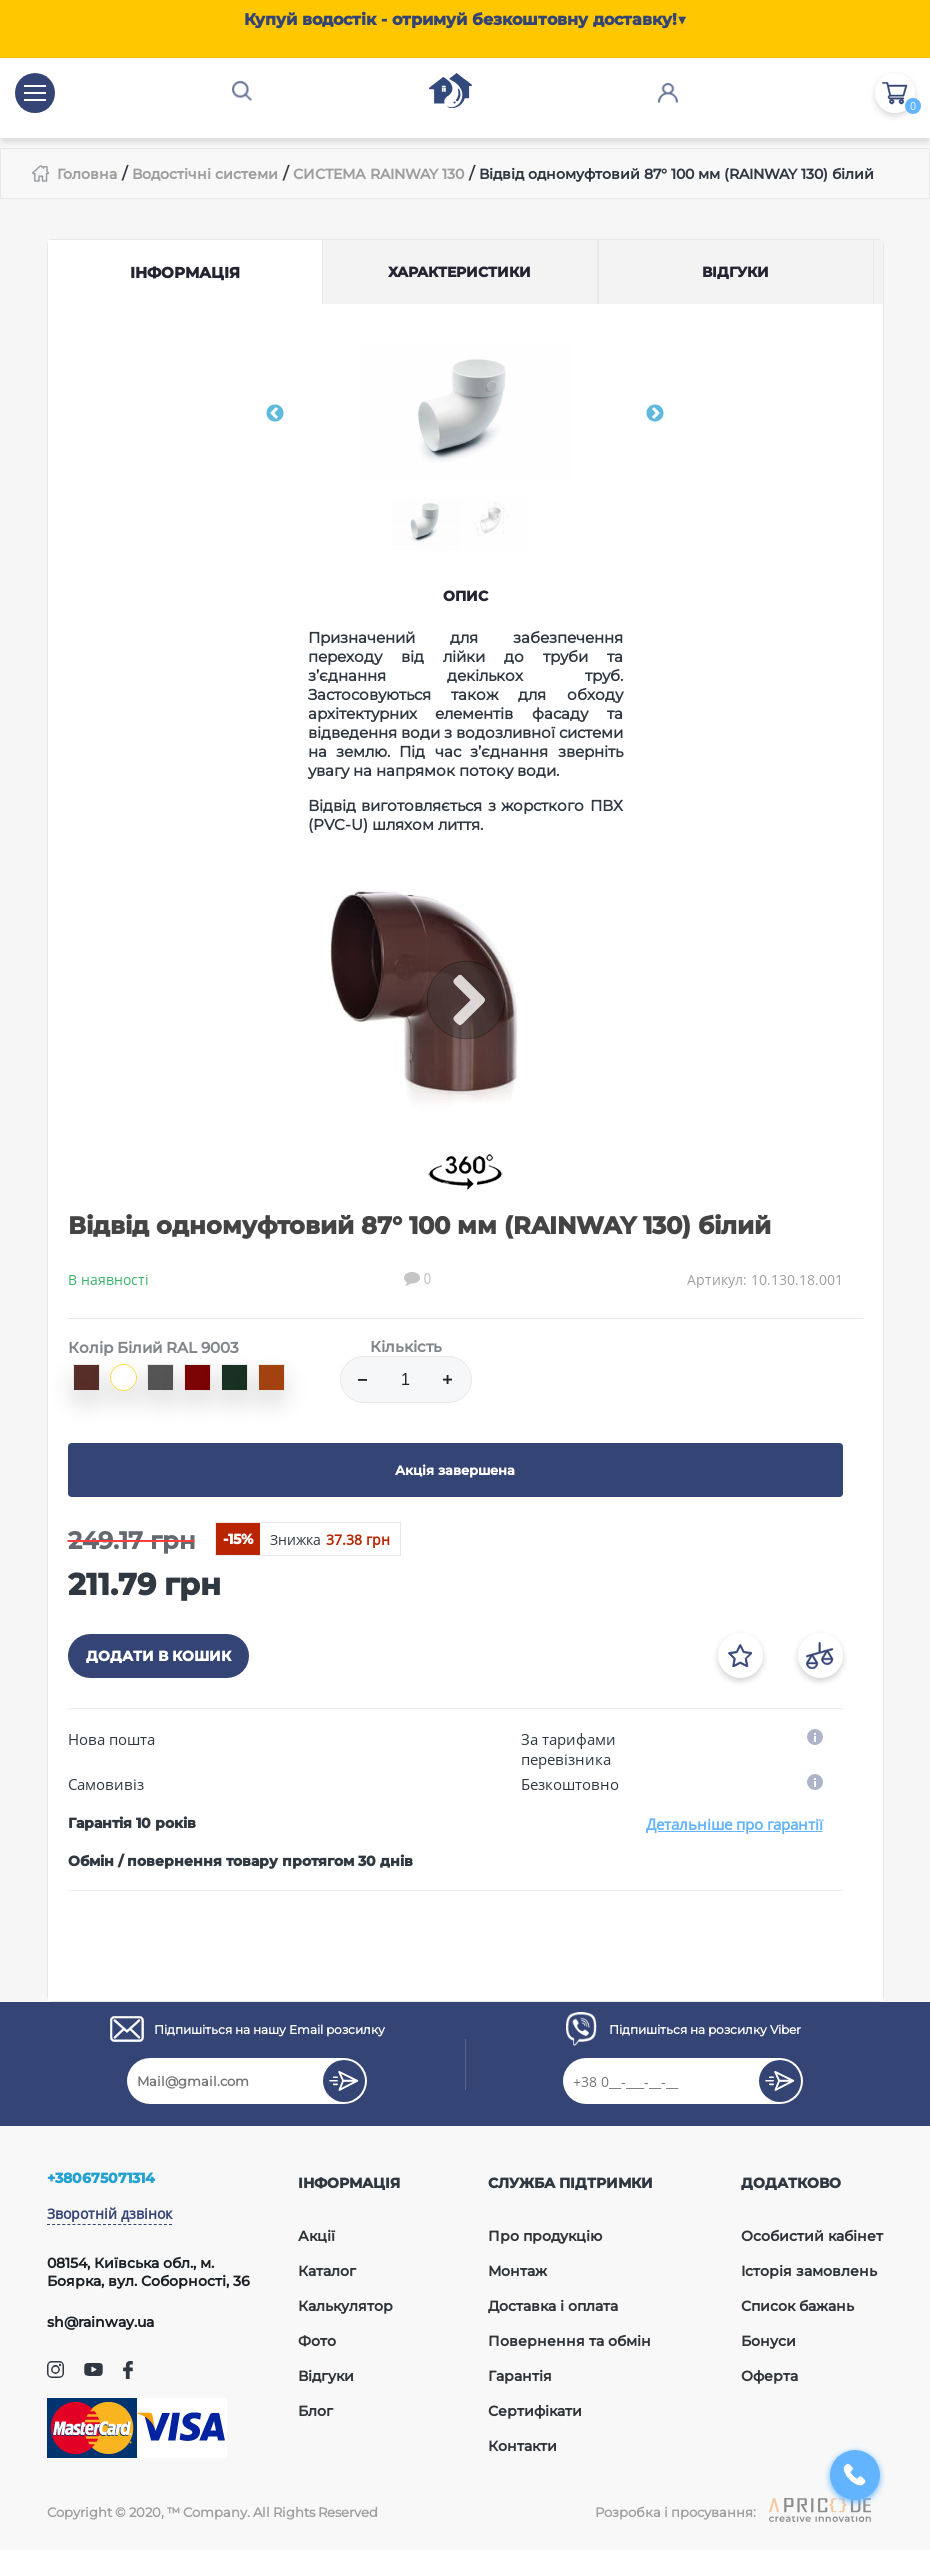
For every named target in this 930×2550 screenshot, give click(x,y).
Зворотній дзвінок (109, 2213)
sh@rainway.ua (100, 2322)
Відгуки (326, 2376)
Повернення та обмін (569, 2341)
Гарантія (520, 2376)
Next (655, 414)
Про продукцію (545, 2236)
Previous (275, 414)
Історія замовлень (809, 2271)
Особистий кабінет (812, 2236)
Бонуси (768, 2341)
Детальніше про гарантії (734, 1824)
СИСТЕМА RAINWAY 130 (378, 174)
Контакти (522, 2446)
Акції (316, 2236)
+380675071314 (101, 2178)
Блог (315, 2411)
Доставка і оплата (553, 2306)
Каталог (327, 2271)
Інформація (185, 272)
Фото (317, 2341)
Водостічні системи (205, 174)
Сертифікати (535, 2411)
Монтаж (517, 2271)
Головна (87, 174)
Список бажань (797, 2306)
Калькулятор (345, 2306)
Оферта (769, 2376)
